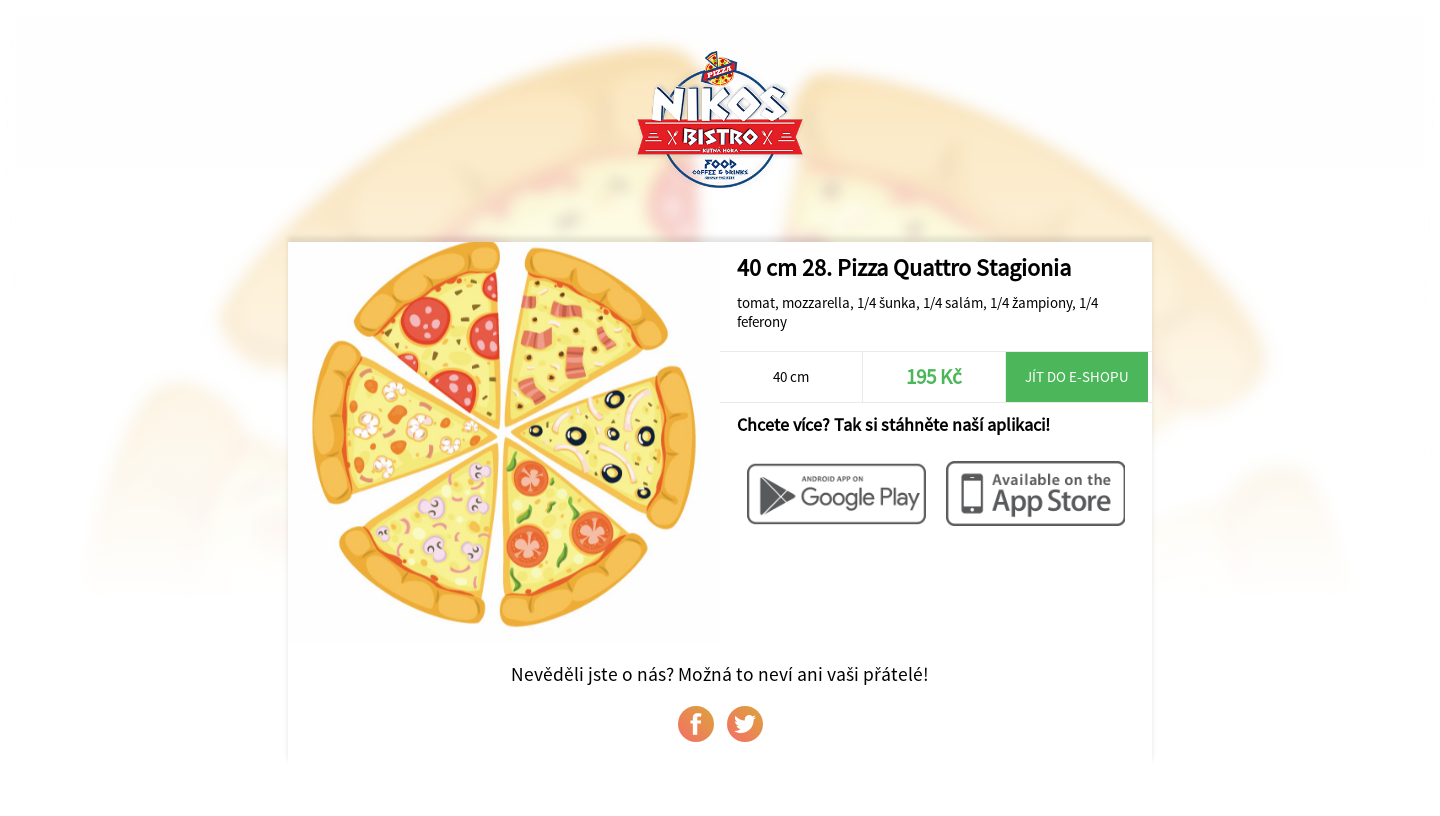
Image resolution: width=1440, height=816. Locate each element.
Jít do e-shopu (1077, 376)
